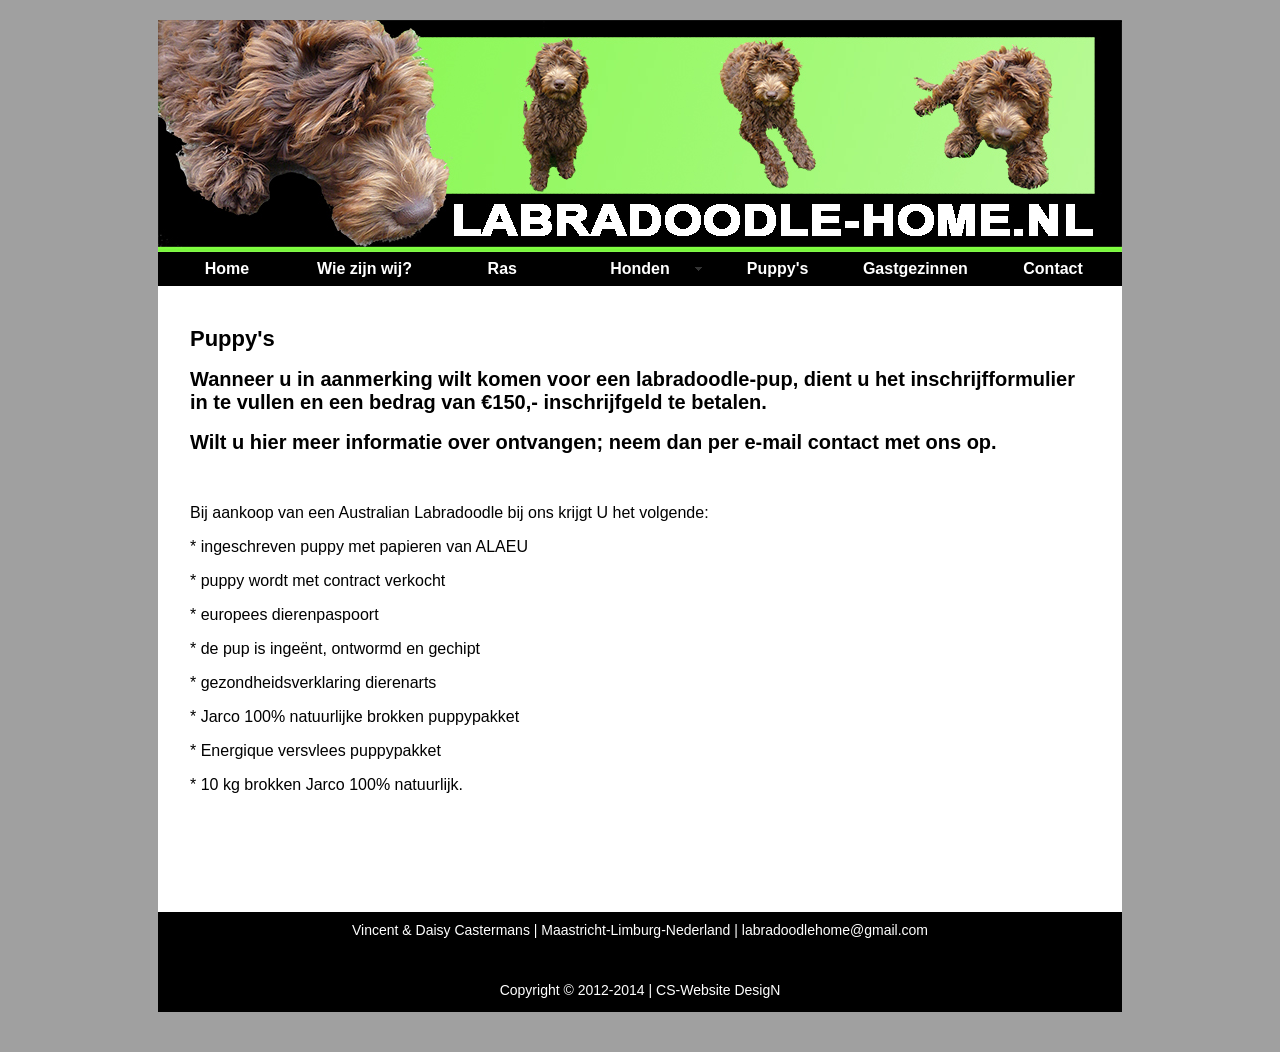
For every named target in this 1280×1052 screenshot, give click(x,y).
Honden (640, 268)
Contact (1053, 268)
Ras (502, 268)
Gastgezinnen (915, 268)
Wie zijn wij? (364, 268)
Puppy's (778, 268)
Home (227, 268)
